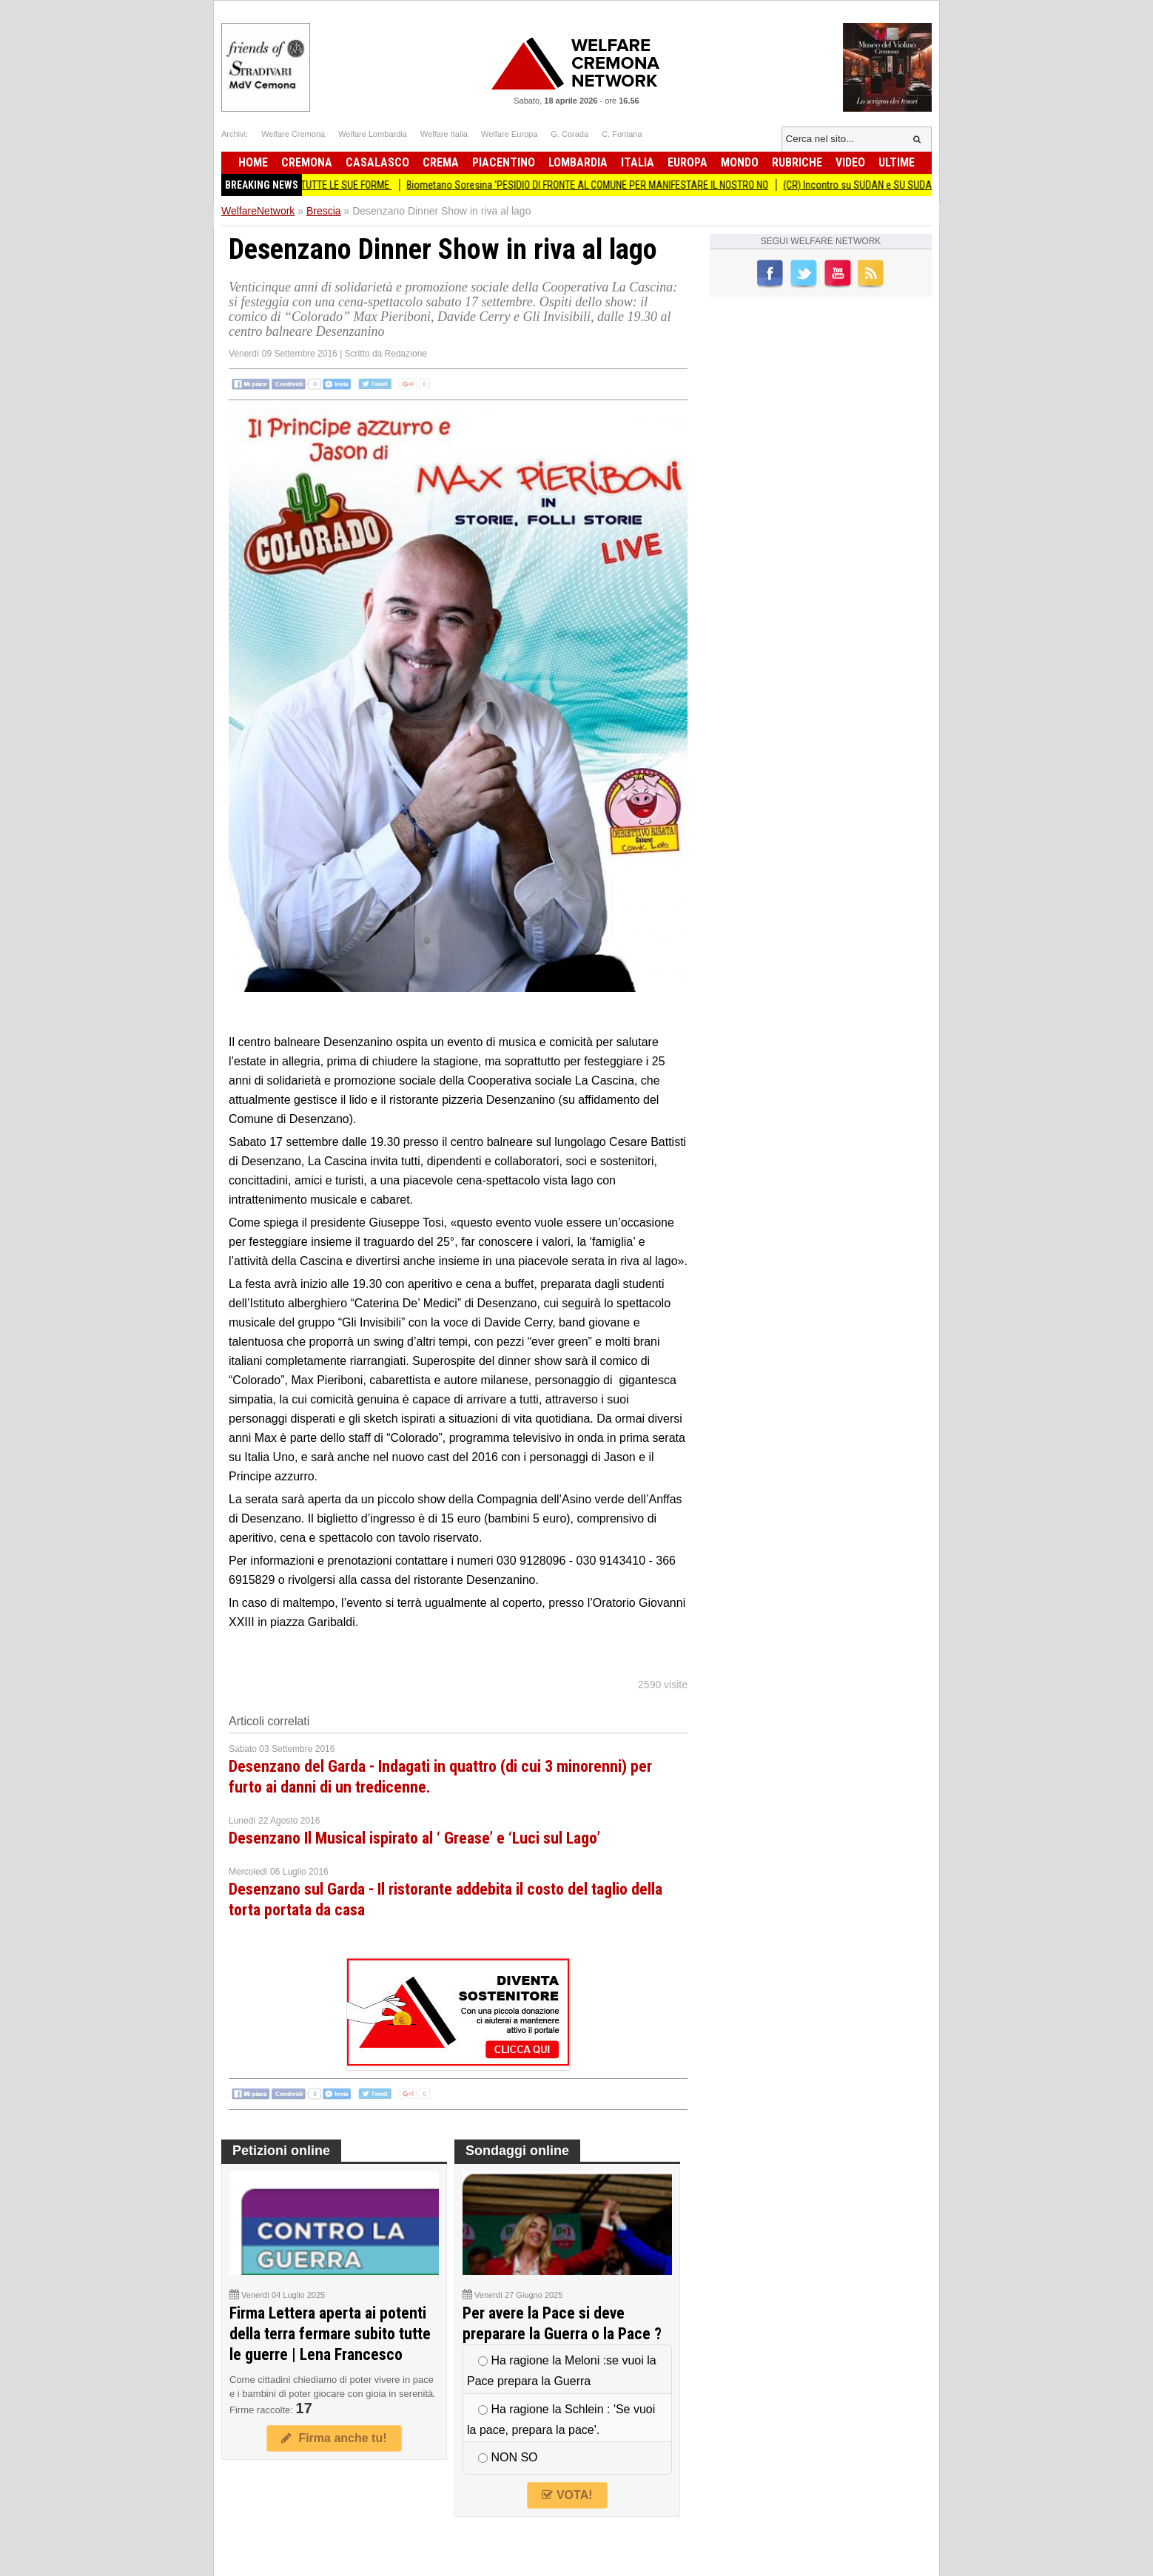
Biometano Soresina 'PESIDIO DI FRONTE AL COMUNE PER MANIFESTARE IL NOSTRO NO (595, 185)
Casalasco (377, 162)
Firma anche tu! (333, 2438)
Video (850, 162)
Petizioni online (281, 2150)
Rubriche (797, 162)
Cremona (306, 162)
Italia (637, 162)
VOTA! (567, 2495)
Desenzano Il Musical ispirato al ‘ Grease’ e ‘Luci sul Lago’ (414, 1838)
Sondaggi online (517, 2150)
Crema (441, 162)
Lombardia (578, 162)
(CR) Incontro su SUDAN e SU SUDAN (868, 185)
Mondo (740, 162)
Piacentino (503, 162)
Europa (687, 162)
